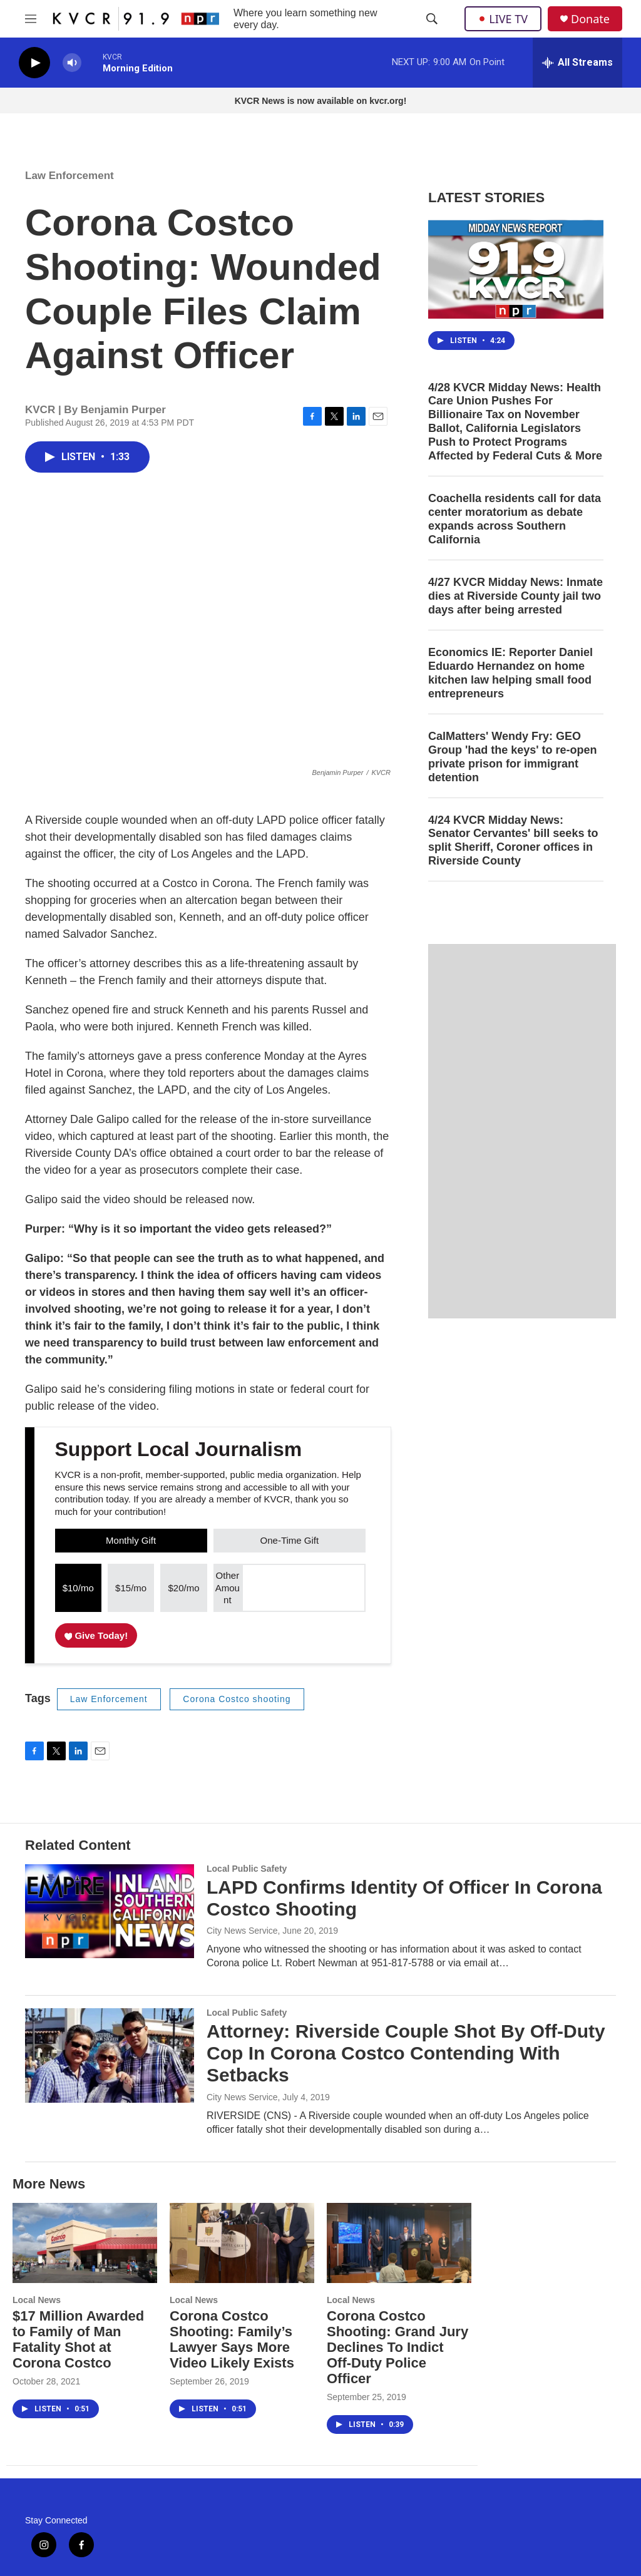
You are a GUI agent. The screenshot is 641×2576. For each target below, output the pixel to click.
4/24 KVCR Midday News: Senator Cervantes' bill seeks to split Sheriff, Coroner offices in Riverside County (513, 841)
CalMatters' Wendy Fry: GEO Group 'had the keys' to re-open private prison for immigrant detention (512, 757)
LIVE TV (503, 18)
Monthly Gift (131, 1540)
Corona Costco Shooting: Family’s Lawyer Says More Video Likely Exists (232, 2339)
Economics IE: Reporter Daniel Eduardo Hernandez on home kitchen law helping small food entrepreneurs (510, 673)
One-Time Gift (289, 1540)
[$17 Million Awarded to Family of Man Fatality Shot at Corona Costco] (85, 2243)
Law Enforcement (69, 176)
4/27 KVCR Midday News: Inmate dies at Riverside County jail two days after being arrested (515, 596)
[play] (34, 63)
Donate (590, 19)
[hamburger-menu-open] (31, 18)
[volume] (72, 63)
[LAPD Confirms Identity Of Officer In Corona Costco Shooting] (109, 1911)
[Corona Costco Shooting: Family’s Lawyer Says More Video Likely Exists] (242, 2243)
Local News (37, 2300)
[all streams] (577, 63)
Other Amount (227, 1587)
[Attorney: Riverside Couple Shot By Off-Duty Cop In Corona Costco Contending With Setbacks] (109, 2055)
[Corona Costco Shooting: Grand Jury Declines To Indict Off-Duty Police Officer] (399, 2243)
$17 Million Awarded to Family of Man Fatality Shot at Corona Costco (78, 2339)
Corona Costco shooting (236, 1699)
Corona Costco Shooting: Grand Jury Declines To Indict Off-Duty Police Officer (397, 2347)
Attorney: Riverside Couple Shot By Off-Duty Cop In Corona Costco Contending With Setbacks (406, 2053)
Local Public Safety (247, 1869)
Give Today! (96, 1635)
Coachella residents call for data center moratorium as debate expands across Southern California (514, 519)
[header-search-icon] (432, 18)
